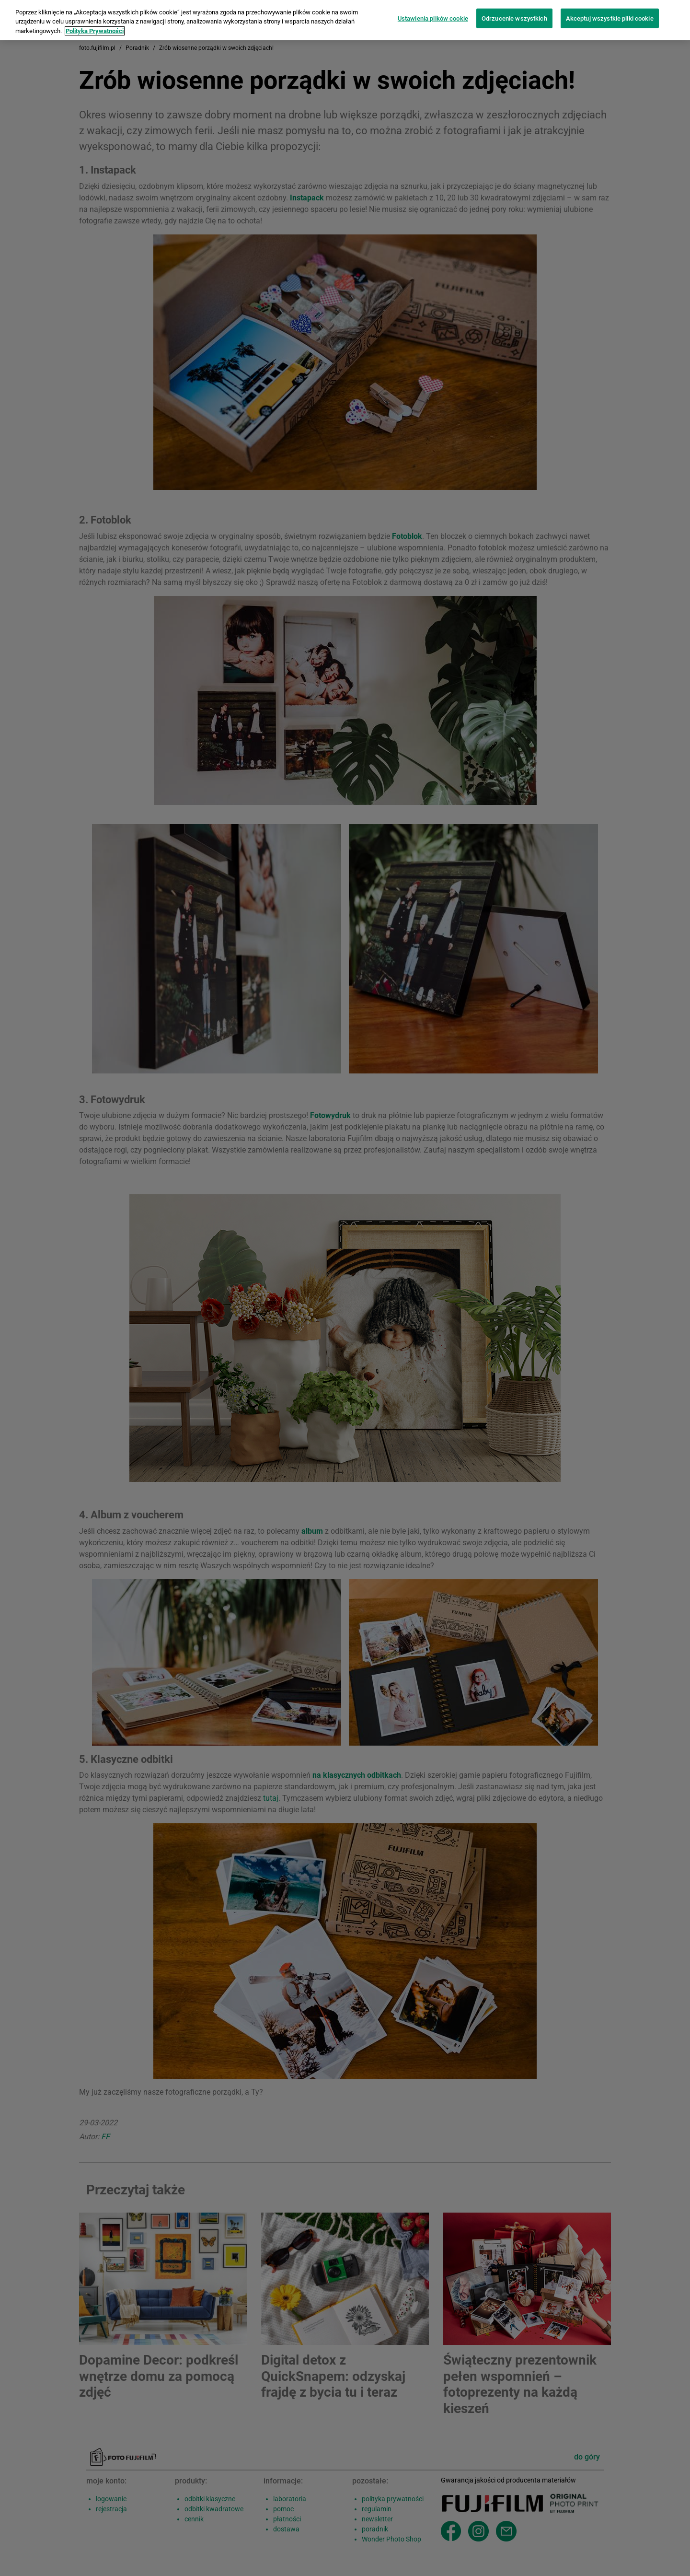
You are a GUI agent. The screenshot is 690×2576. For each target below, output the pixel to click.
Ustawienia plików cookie (433, 10)
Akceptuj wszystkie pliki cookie (610, 10)
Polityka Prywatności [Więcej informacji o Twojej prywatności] (95, 22)
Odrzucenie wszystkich (514, 10)
